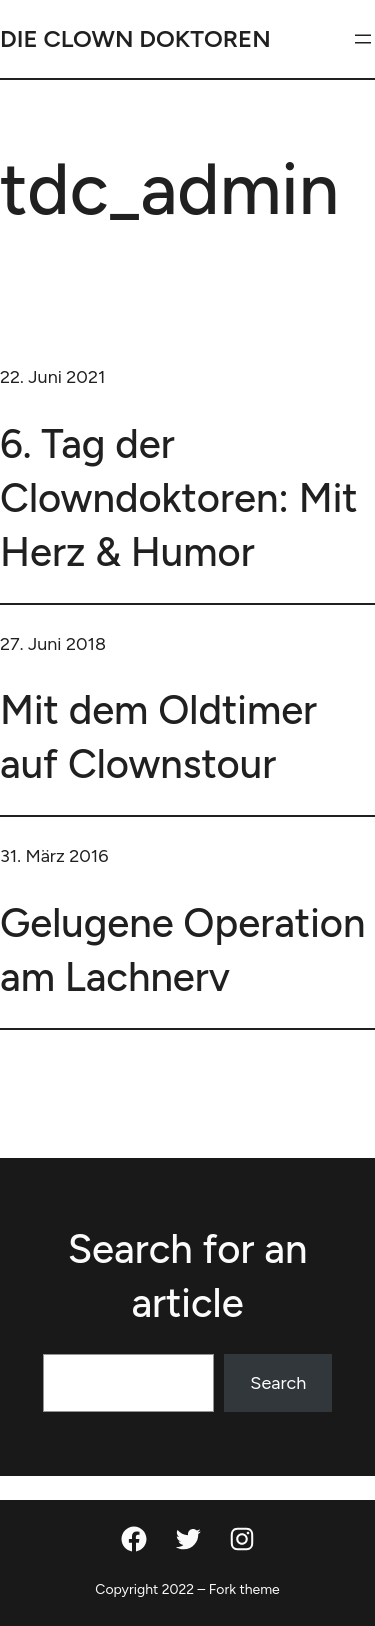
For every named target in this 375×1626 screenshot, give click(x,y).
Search (278, 1383)
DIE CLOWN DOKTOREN (135, 38)
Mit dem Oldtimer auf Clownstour (158, 737)
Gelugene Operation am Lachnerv (182, 950)
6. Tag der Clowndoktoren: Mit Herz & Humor (179, 498)
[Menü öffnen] (363, 39)
